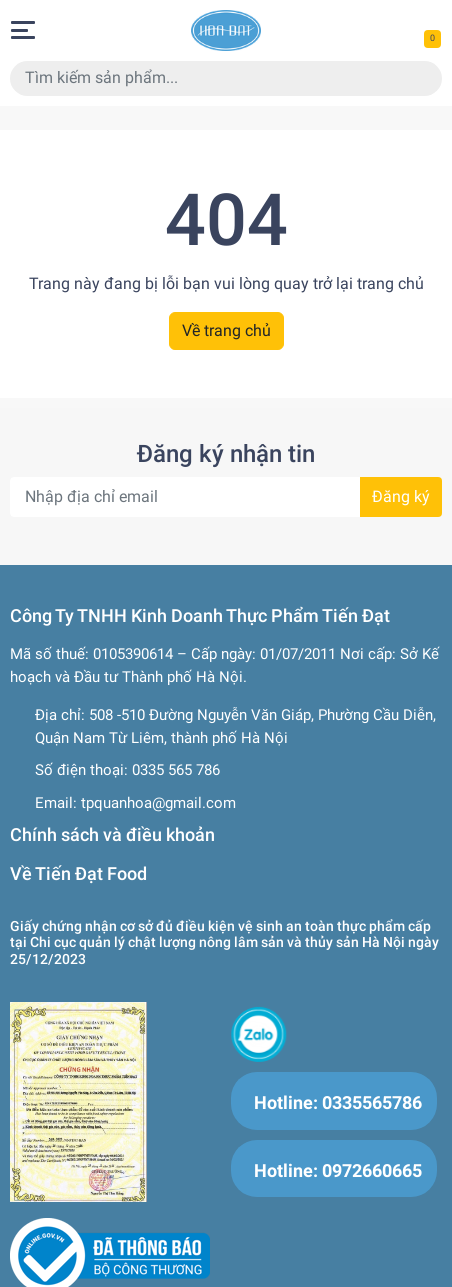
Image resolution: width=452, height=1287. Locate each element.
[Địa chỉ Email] (226, 497)
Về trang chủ (226, 330)
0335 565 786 (176, 770)
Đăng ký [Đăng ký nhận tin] (401, 496)
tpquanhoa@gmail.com (158, 803)
